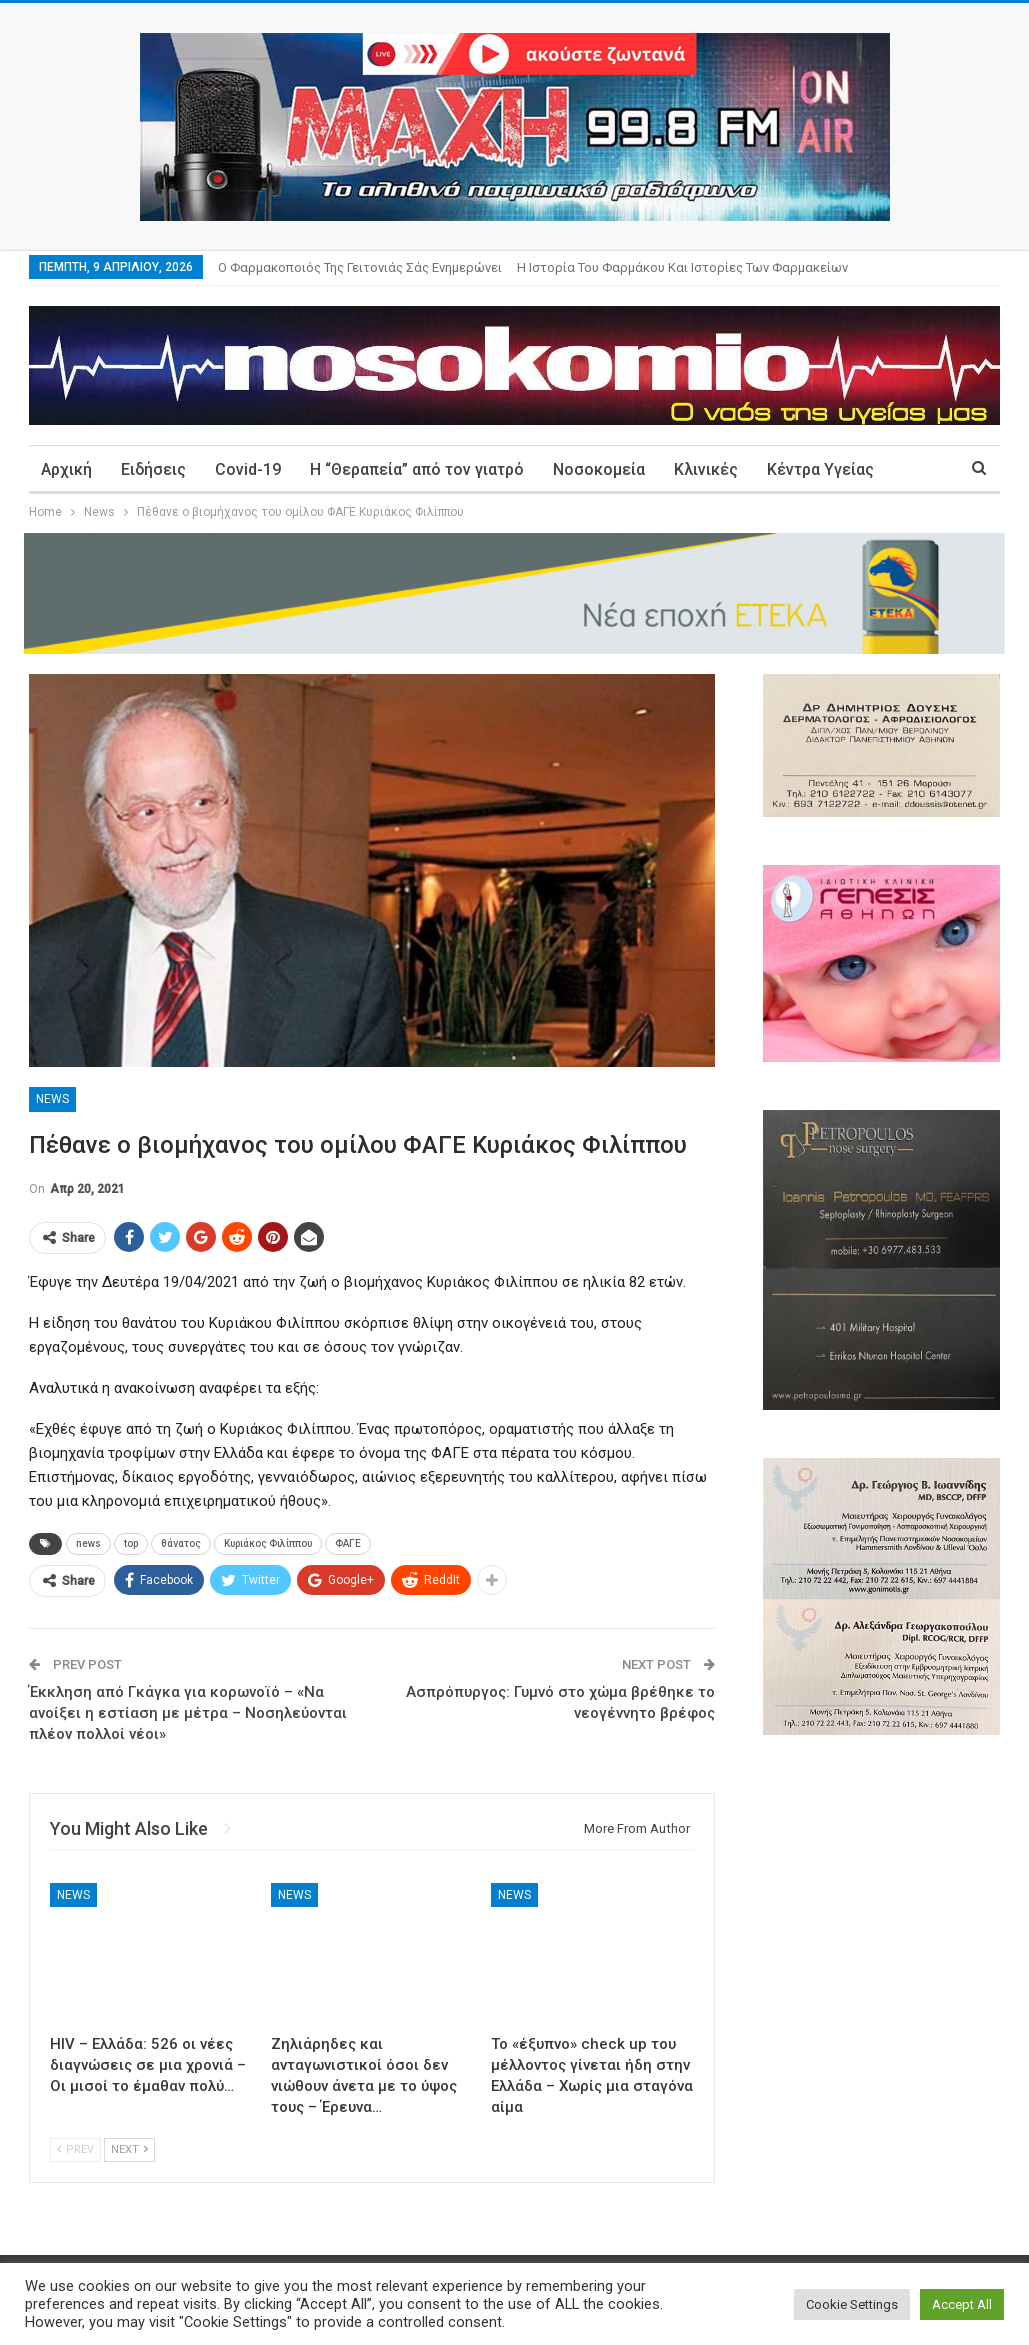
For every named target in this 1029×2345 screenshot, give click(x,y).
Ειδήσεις (153, 469)
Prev (75, 2149)
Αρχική (66, 469)
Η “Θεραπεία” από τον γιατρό (417, 469)
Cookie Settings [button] (852, 2304)
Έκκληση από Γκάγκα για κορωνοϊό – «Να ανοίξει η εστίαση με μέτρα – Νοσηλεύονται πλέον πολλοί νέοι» (188, 1713)
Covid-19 (248, 469)
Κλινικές (706, 469)
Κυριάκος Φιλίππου (268, 1543)
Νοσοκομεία (599, 469)
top (131, 1543)
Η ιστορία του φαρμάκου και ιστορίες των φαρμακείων (682, 267)
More (786, 469)
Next (129, 2149)
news (88, 1543)
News (52, 1099)
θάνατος (181, 1543)
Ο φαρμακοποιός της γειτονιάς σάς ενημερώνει (360, 267)
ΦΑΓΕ (348, 1543)
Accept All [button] (962, 2304)
